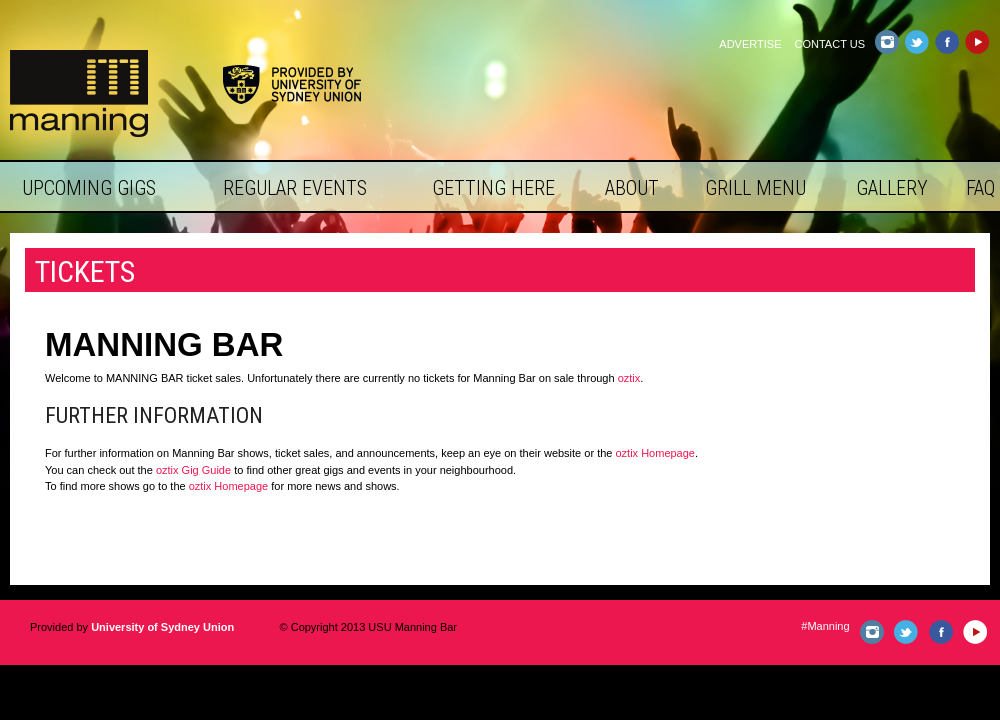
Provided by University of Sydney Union (292, 84)
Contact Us (830, 44)
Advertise (750, 44)
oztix (629, 378)
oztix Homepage (655, 453)
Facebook (946, 42)
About (632, 188)
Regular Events (295, 188)
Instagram (886, 42)
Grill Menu (755, 188)
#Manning (825, 626)
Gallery (892, 188)
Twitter (916, 42)
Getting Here (493, 188)
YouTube (976, 42)
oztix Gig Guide (193, 470)
